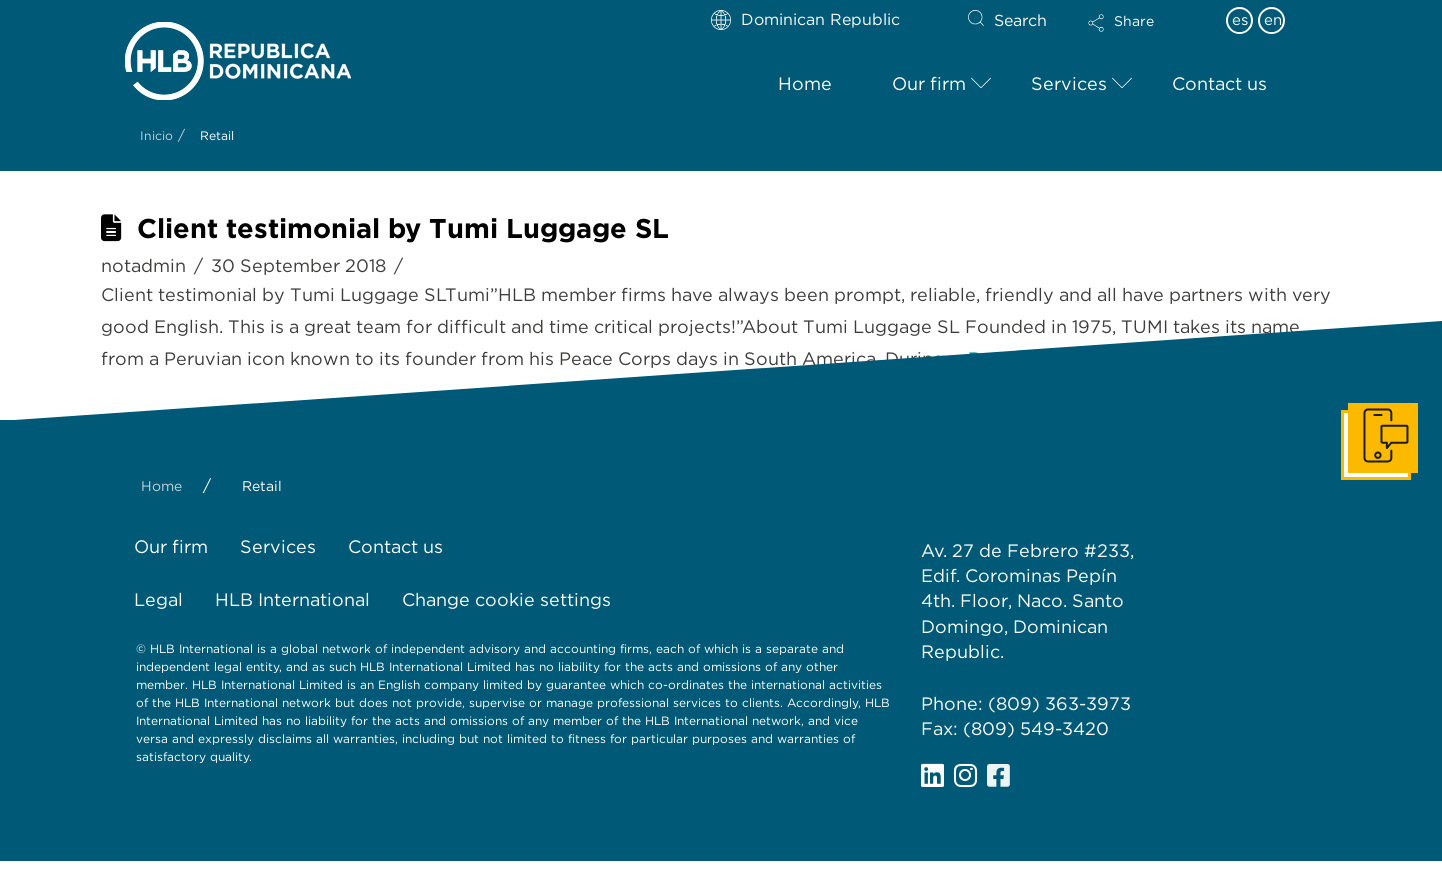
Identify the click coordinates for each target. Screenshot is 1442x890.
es (1240, 20)
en (1273, 20)
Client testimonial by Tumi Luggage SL (403, 228)
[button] (1138, 36)
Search (1020, 20)
